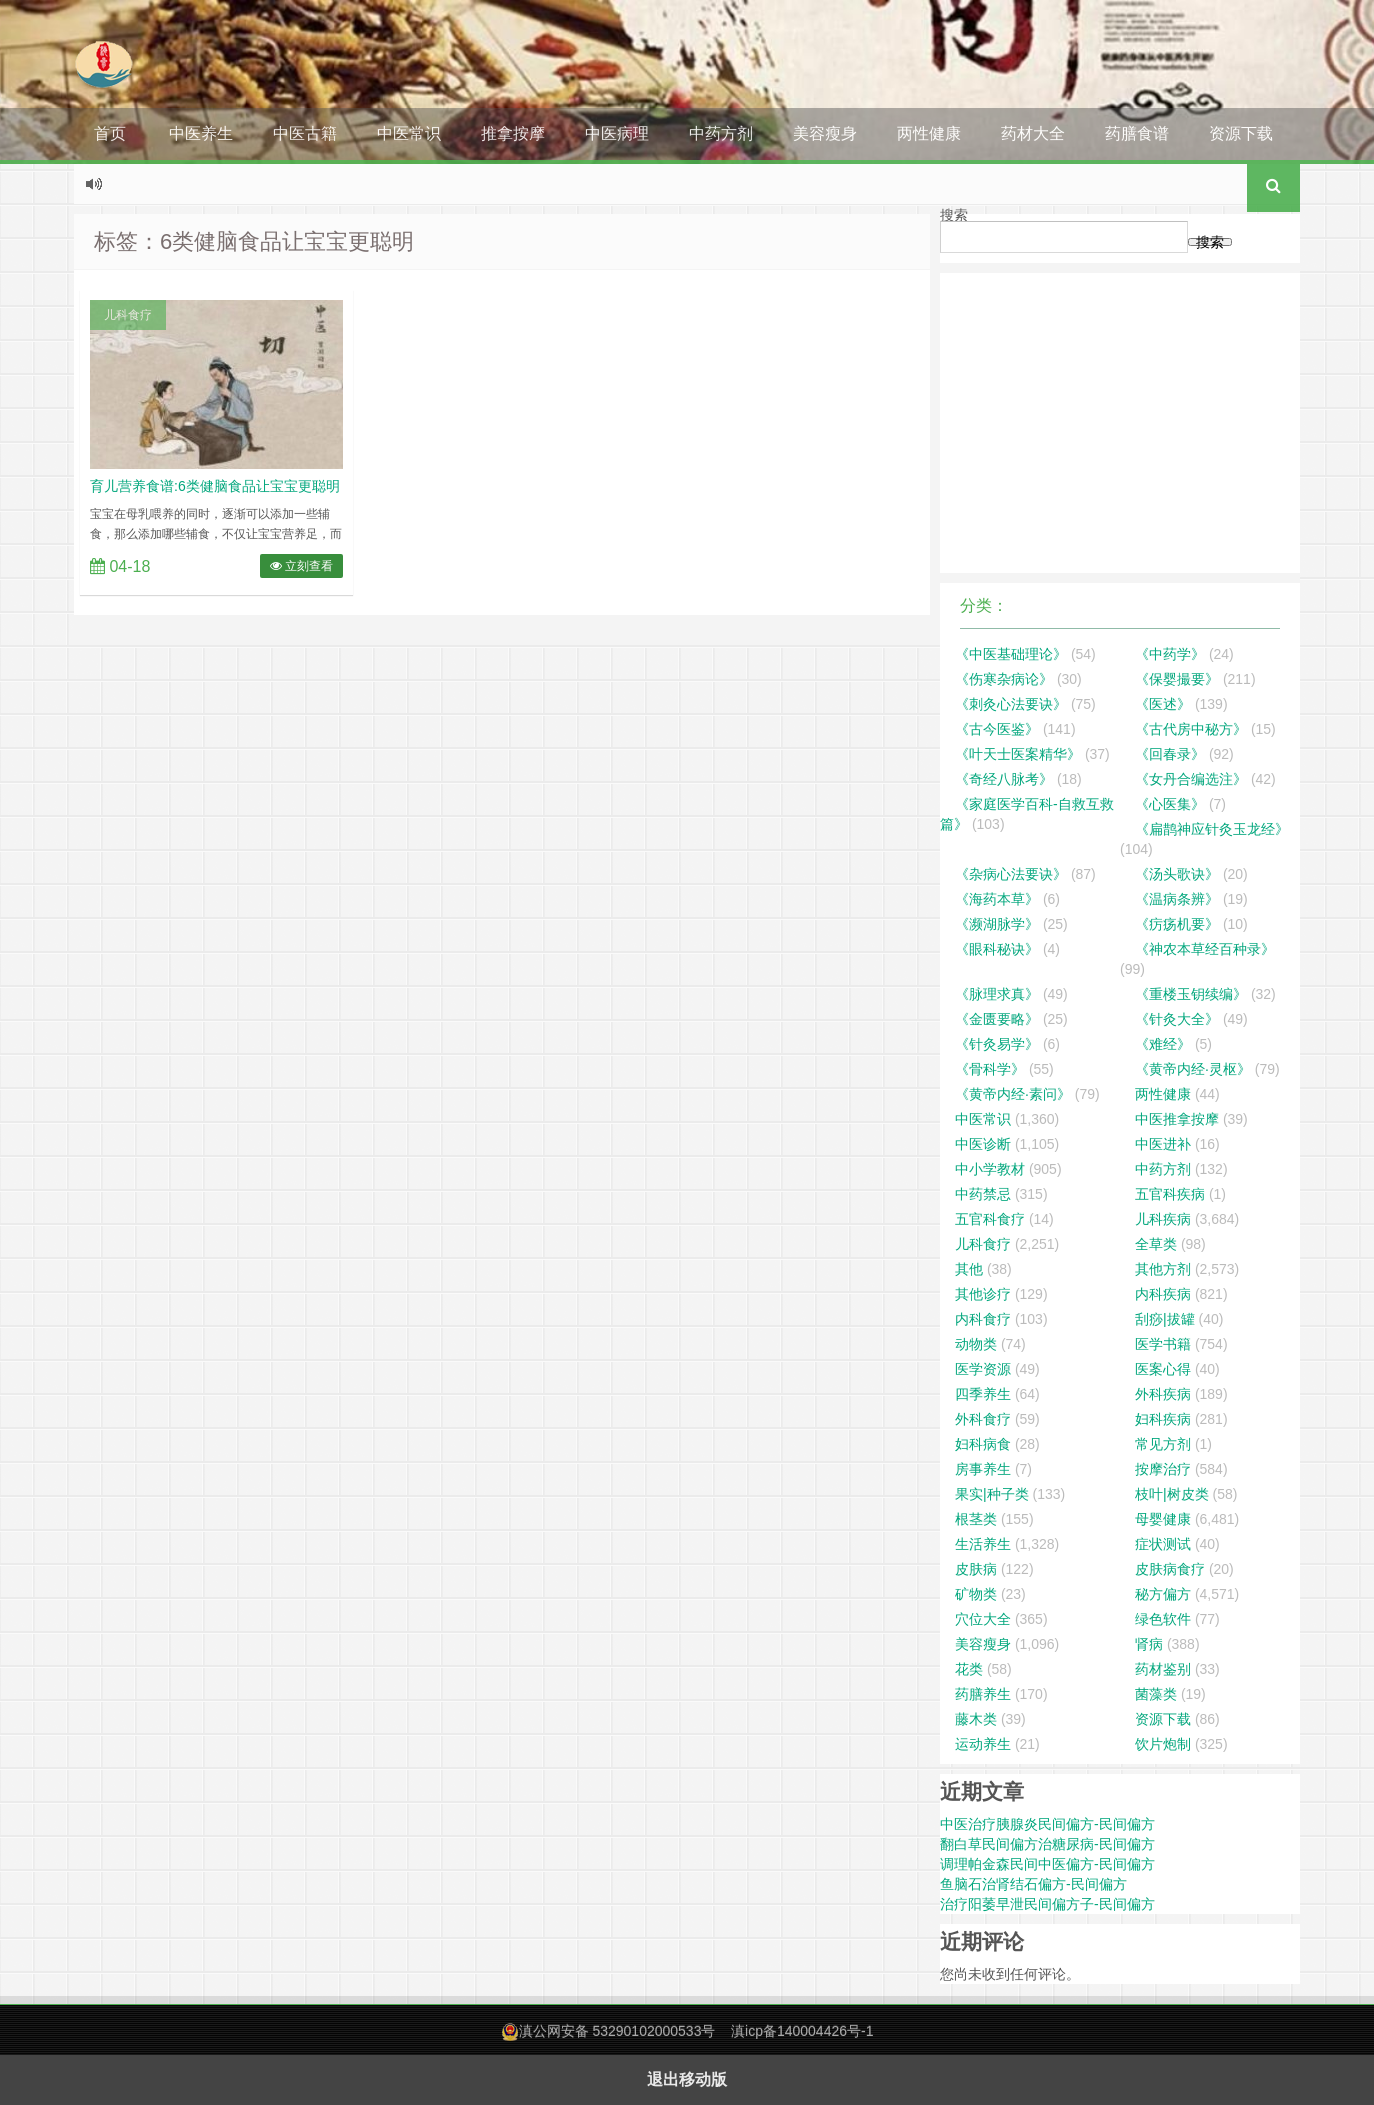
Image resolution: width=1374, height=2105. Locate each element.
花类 (969, 1669)
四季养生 (983, 1394)
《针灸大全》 (1177, 1019)
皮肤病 (976, 1569)
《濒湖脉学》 (997, 924)
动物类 (976, 1344)
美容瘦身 (825, 133)
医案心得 (1163, 1369)
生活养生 (983, 1544)
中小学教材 (990, 1169)
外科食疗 (983, 1419)
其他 (969, 1269)
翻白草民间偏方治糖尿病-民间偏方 (1047, 1844)
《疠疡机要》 (1177, 924)
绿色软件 (1163, 1619)
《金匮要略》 (997, 1019)
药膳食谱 (1137, 133)
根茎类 (976, 1519)
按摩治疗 (1163, 1469)
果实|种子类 (992, 1494)
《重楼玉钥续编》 (1191, 994)
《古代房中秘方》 (1191, 729)
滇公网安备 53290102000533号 (617, 2031)
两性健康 (929, 133)
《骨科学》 (990, 1069)
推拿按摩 (513, 133)
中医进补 (1163, 1144)
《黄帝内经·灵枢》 (1193, 1069)
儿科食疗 (128, 315)
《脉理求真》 (997, 994)
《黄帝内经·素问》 (1013, 1094)
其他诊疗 (983, 1294)
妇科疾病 (1163, 1419)
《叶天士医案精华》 (1018, 754)
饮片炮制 (1163, 1744)
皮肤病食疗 (1170, 1569)
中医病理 (617, 133)
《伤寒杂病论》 (1004, 679)
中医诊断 (983, 1144)
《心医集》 (1170, 804)
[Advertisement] (1120, 423)
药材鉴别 (1163, 1669)
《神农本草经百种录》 (1205, 949)
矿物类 (976, 1594)
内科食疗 (983, 1319)
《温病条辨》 (1177, 899)
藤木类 (976, 1719)
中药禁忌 (983, 1194)
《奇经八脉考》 (1004, 779)
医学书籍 (1163, 1344)
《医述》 (1163, 704)
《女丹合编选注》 (1191, 779)
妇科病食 (983, 1444)
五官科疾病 (1170, 1194)
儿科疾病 (1163, 1219)
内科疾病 (1163, 1294)
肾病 (1149, 1644)
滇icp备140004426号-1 (802, 2031)
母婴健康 (1163, 1519)
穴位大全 (983, 1619)
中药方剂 (721, 133)
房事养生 (983, 1469)
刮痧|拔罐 (1165, 1319)
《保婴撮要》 (1177, 679)
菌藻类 (1156, 1694)
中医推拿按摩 (1177, 1119)
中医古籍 (305, 133)
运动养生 (983, 1744)
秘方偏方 (1163, 1594)
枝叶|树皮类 (1172, 1494)
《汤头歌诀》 (1177, 874)
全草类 (1156, 1244)
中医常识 (409, 133)
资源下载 (1241, 133)
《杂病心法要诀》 (1011, 874)
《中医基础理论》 (1011, 654)
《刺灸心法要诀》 (1011, 704)
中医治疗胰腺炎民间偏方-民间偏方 (1047, 1824)
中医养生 (201, 133)
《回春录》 (1170, 754)
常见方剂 (1163, 1444)
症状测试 (1163, 1544)
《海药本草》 (997, 899)
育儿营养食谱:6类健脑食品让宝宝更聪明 (215, 486)
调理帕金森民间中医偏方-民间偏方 (1047, 1864)
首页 (110, 133)
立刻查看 (301, 566)
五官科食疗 (990, 1219)
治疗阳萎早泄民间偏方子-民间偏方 (1047, 1904)
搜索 (954, 215)
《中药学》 (1170, 654)
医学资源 (983, 1369)
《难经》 (1163, 1044)
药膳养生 (983, 1694)
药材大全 (1033, 133)
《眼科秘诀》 (997, 949)
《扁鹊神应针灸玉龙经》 (1212, 829)
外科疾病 (1163, 1394)
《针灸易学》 (997, 1044)
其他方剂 (1163, 1269)
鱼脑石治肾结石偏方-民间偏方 (1033, 1884)
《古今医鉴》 (997, 729)
